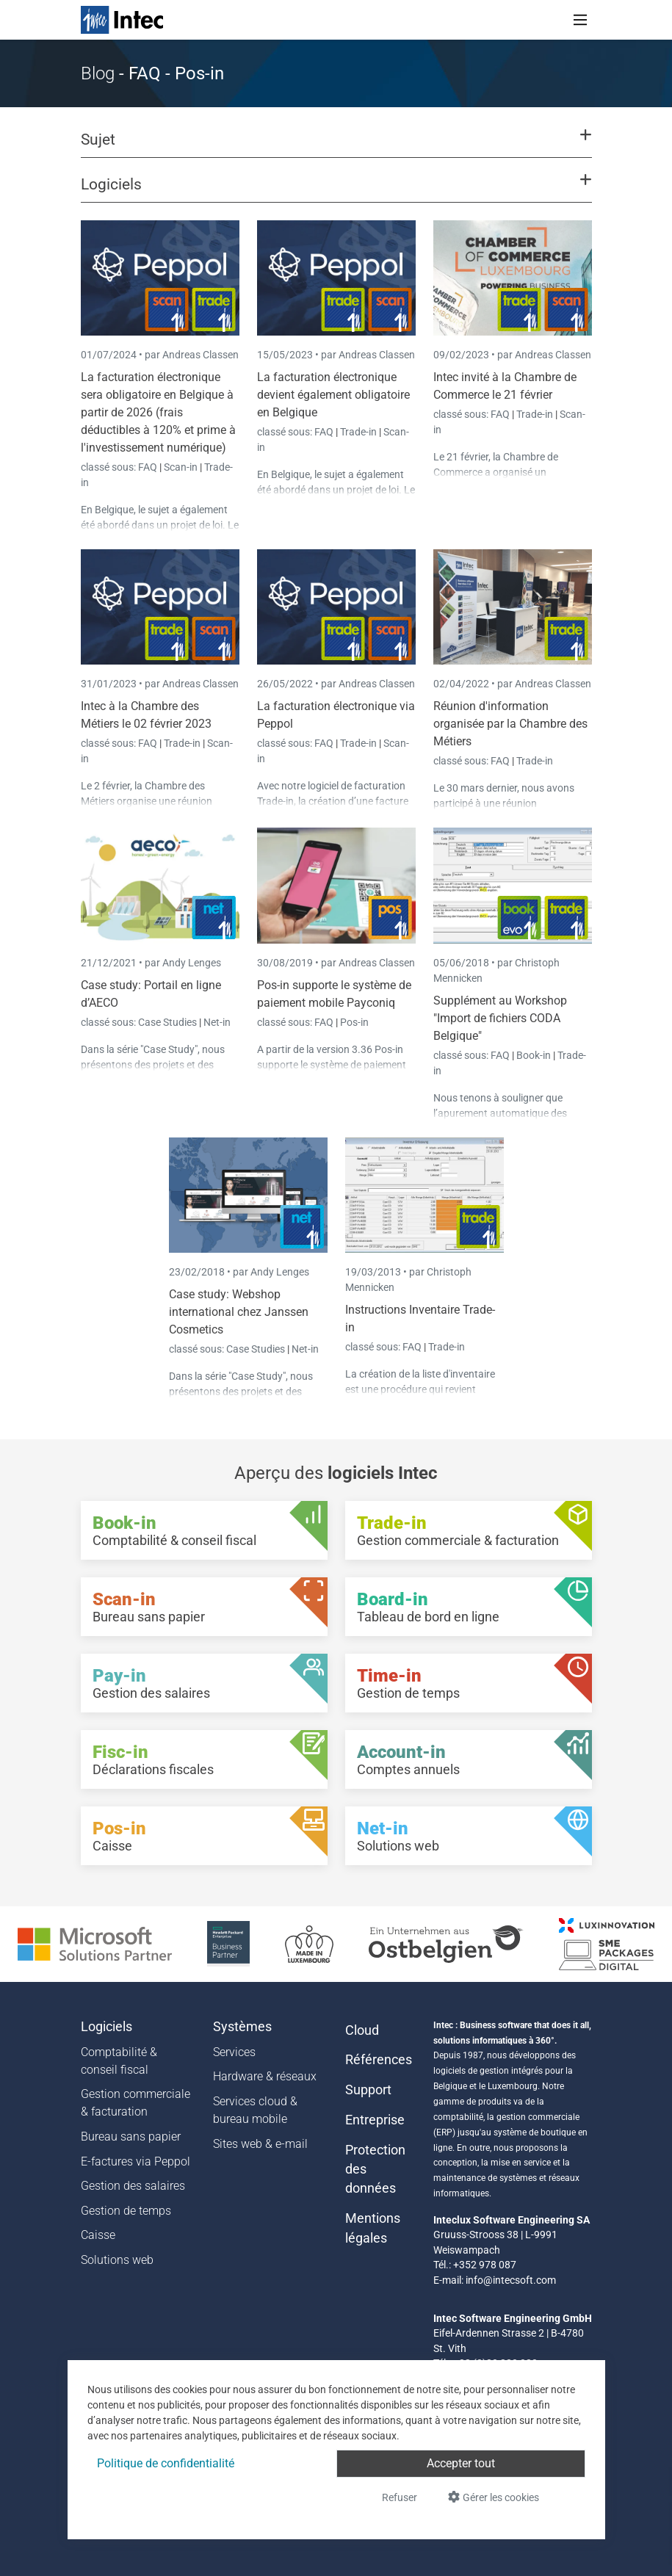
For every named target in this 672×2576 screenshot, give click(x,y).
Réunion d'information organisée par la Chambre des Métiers (510, 723)
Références (378, 2059)
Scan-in (181, 467)
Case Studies (168, 1022)
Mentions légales (372, 2228)
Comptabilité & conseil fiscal (119, 2061)
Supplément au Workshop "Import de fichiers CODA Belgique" (500, 1018)
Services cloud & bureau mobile (255, 2110)
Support (368, 2090)
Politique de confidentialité (165, 2463)
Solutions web (117, 2260)
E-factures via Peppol (135, 2161)
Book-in (533, 1055)
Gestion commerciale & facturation (135, 2103)
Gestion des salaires (133, 2186)
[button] (335, 146)
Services (234, 2052)
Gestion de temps (126, 2211)
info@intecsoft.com (511, 2280)
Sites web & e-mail (260, 2144)
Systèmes (242, 2026)
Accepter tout (461, 2463)
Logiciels (106, 2026)
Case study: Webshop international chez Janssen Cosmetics (238, 1311)
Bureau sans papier (131, 2136)
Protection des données (375, 2169)
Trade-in (358, 432)
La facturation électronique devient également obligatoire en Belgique (333, 394)
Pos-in (354, 1022)
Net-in (217, 1022)
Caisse (98, 2235)
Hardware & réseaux (265, 2076)
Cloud (362, 2030)
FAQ (148, 467)
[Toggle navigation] (580, 20)
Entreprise (375, 2120)
